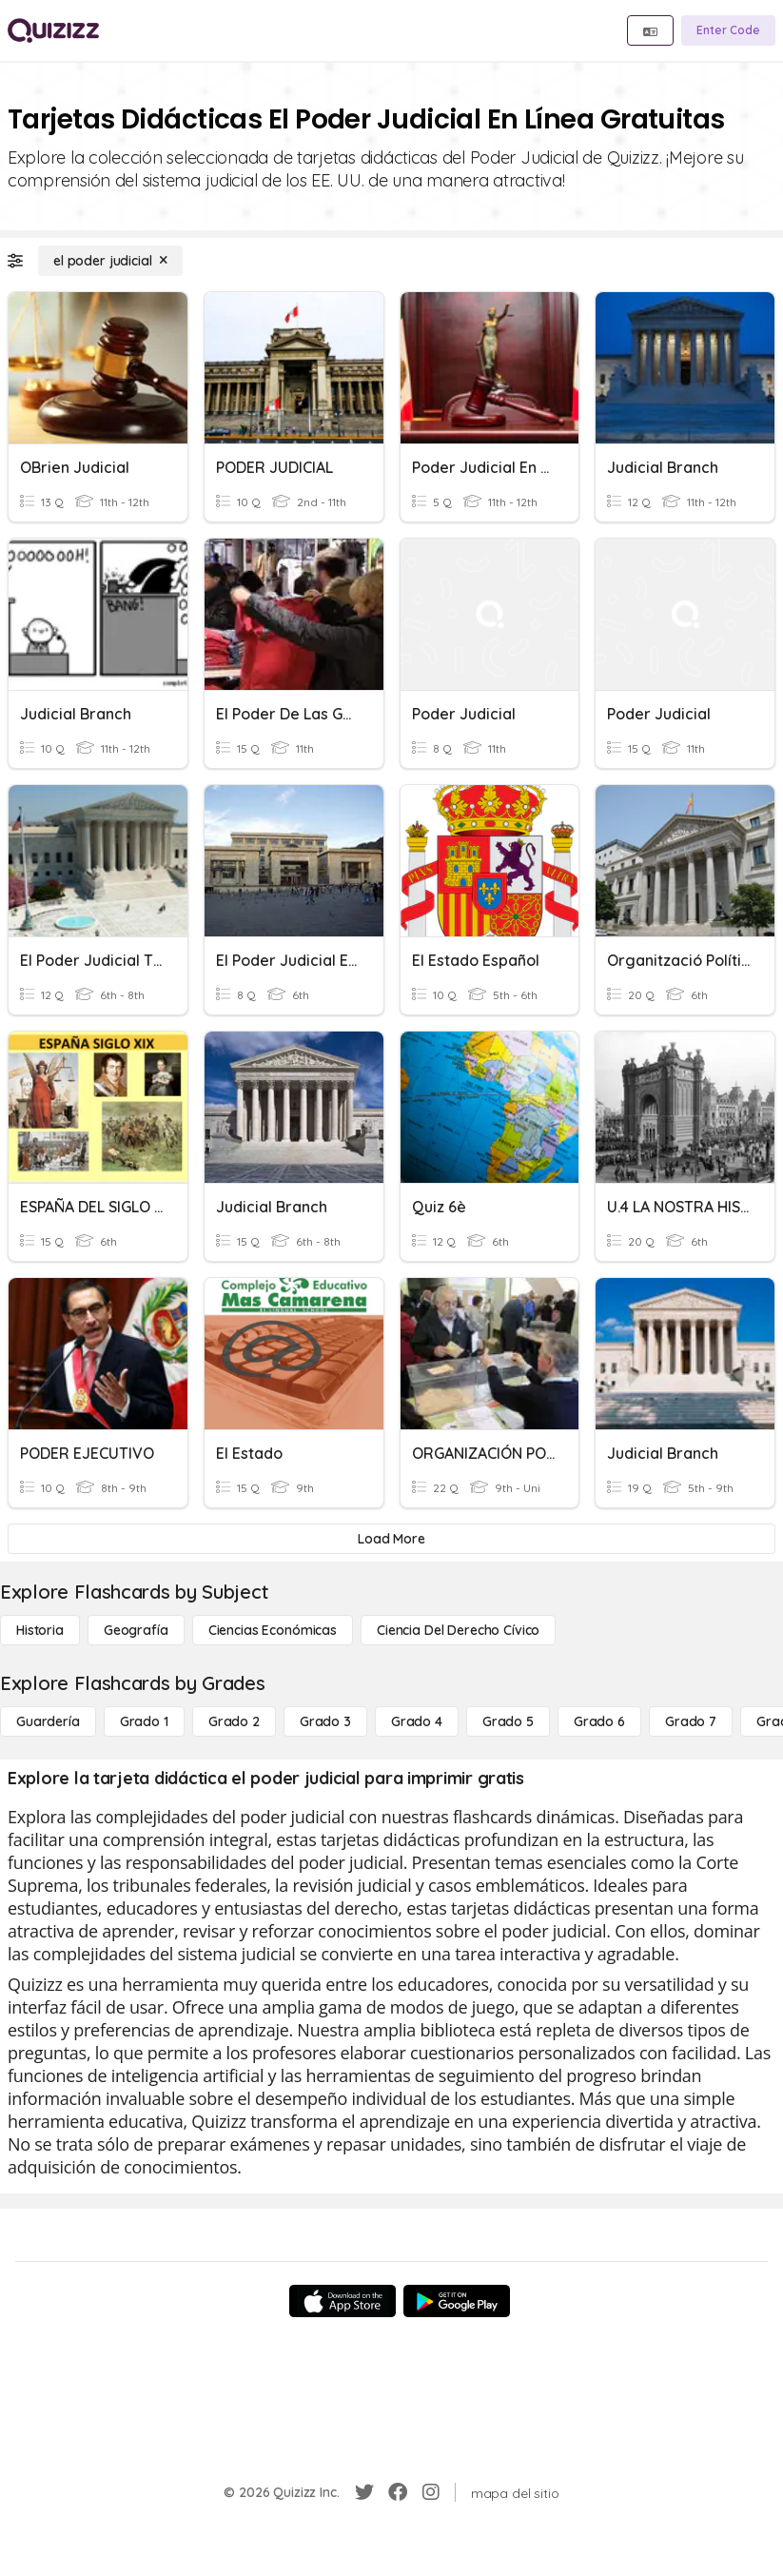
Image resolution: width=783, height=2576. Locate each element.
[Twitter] (364, 2492)
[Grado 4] (417, 1721)
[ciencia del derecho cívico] (458, 1630)
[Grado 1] (144, 1721)
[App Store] (342, 2301)
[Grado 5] (508, 1721)
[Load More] (391, 1539)
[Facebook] (397, 2492)
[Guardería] (48, 1721)
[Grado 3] (325, 1721)
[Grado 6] (599, 1721)
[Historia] (40, 1630)
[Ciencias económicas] (272, 1630)
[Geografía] (136, 1630)
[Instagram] (431, 2492)
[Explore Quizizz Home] (53, 30)
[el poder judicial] (110, 261)
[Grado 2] (234, 1721)
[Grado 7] (691, 1721)
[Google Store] (456, 2301)
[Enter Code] (728, 30)
